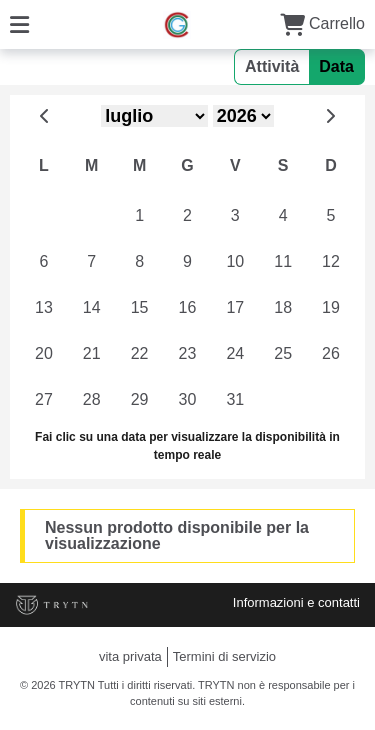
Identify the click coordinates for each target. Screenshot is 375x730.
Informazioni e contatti (296, 602)
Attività (272, 66)
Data (336, 66)
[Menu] (19, 23)
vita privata (130, 656)
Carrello (322, 23)
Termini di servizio (224, 656)
